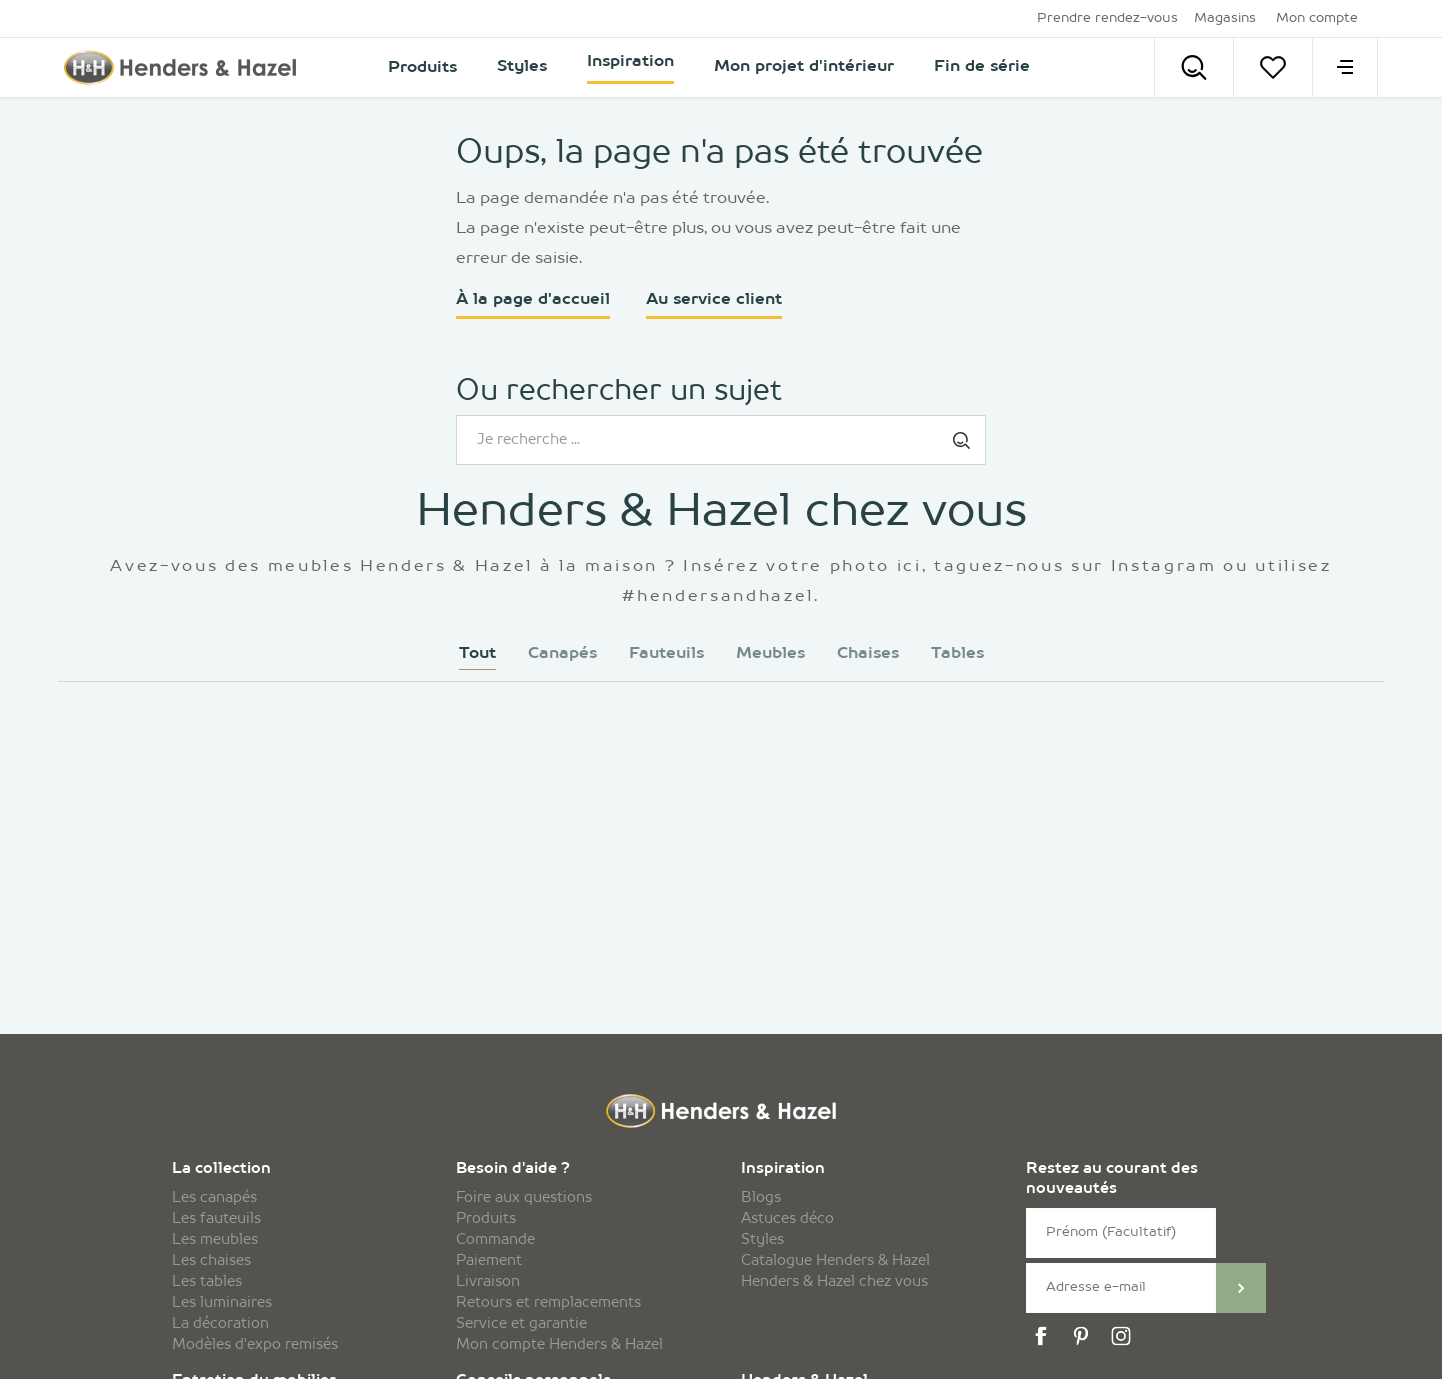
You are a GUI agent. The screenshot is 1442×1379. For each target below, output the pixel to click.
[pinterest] (1084, 1336)
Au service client (714, 300)
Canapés (562, 654)
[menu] (1345, 67)
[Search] (1194, 67)
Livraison (488, 1282)
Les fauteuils (216, 1219)
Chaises (868, 654)
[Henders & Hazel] (186, 67)
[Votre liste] (1273, 67)
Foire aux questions (524, 1198)
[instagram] (1124, 1336)
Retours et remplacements (548, 1303)
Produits (486, 1219)
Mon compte (1317, 18)
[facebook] (1044, 1336)
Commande (495, 1240)
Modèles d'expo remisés (255, 1345)
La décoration (220, 1324)
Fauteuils (666, 654)
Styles (762, 1240)
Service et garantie (521, 1324)
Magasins (1225, 18)
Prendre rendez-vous (1107, 18)
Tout (477, 654)
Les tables (207, 1282)
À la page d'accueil (533, 300)
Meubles (770, 654)
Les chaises (211, 1261)
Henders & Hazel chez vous (834, 1282)
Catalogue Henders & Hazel (835, 1261)
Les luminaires (222, 1303)
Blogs (761, 1198)
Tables (957, 654)
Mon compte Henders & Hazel (559, 1345)
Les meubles (215, 1240)
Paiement (489, 1261)
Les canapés (214, 1198)
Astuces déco (787, 1219)
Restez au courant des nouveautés (1112, 1179)
